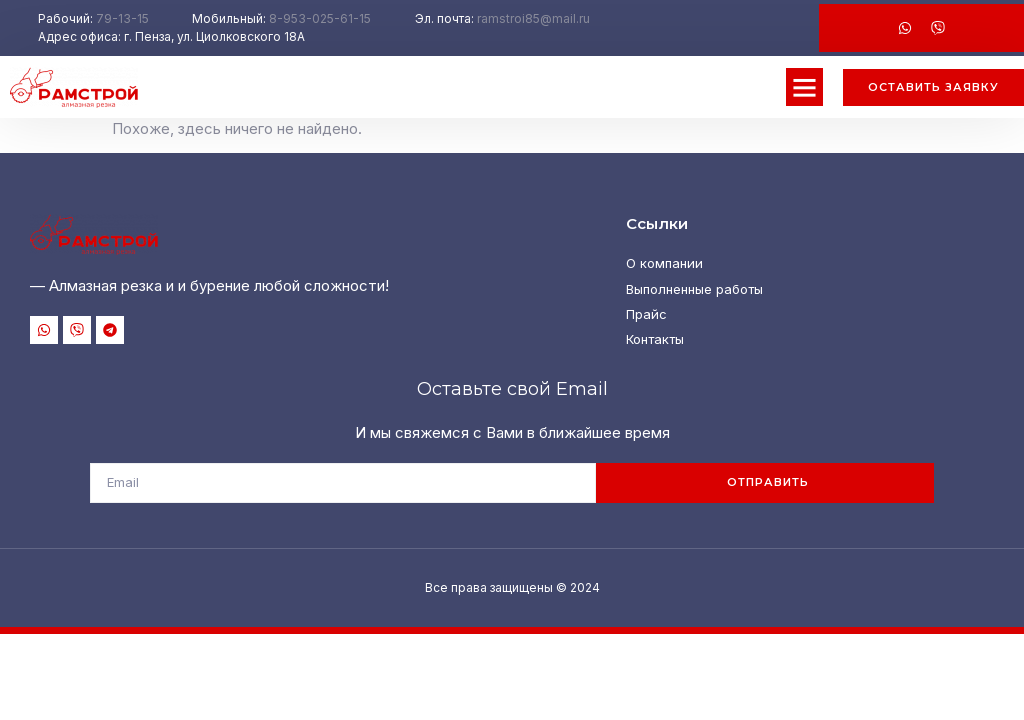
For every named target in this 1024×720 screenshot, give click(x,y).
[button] (805, 87)
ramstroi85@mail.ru (533, 18)
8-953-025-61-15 (320, 18)
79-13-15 (122, 18)
